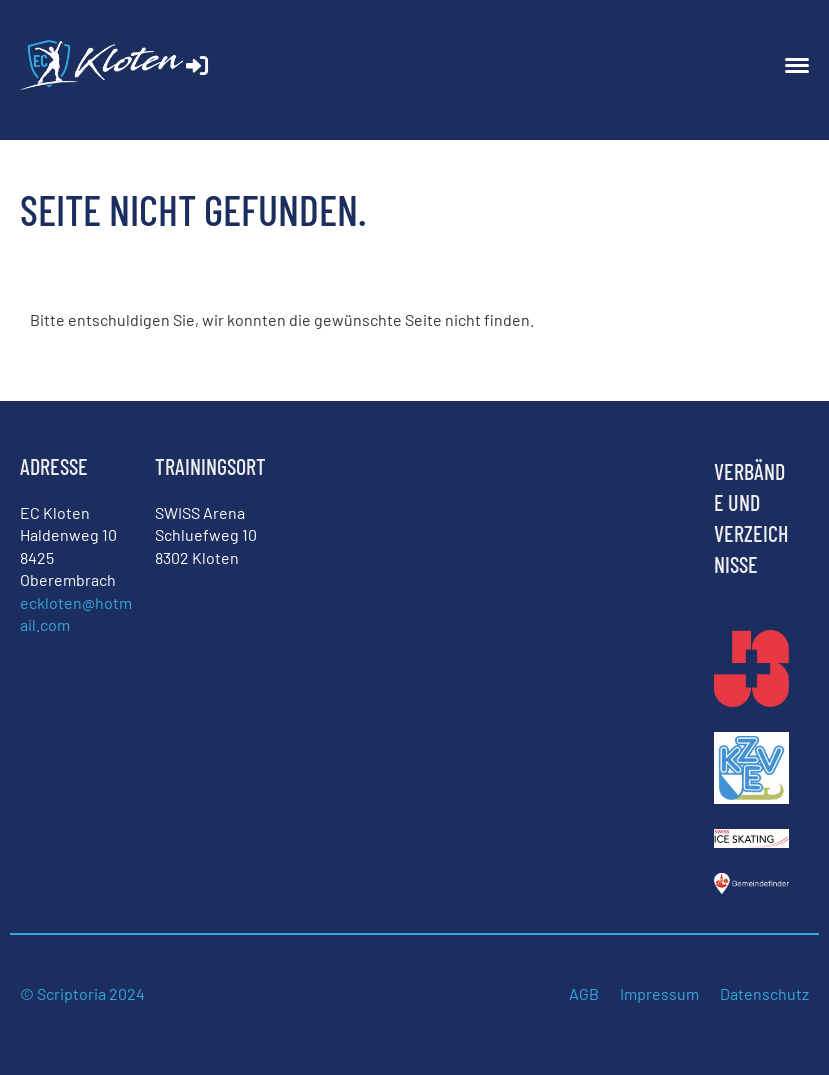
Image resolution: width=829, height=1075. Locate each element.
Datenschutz (764, 993)
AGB (584, 993)
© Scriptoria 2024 (84, 993)
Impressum (659, 993)
